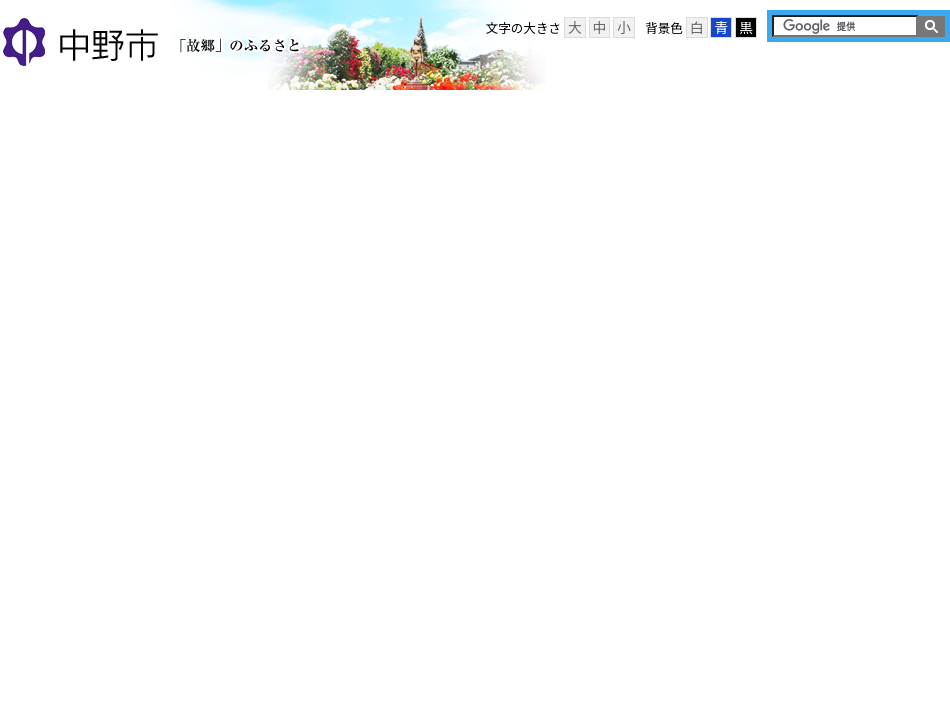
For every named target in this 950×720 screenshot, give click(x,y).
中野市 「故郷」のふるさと (154, 44)
